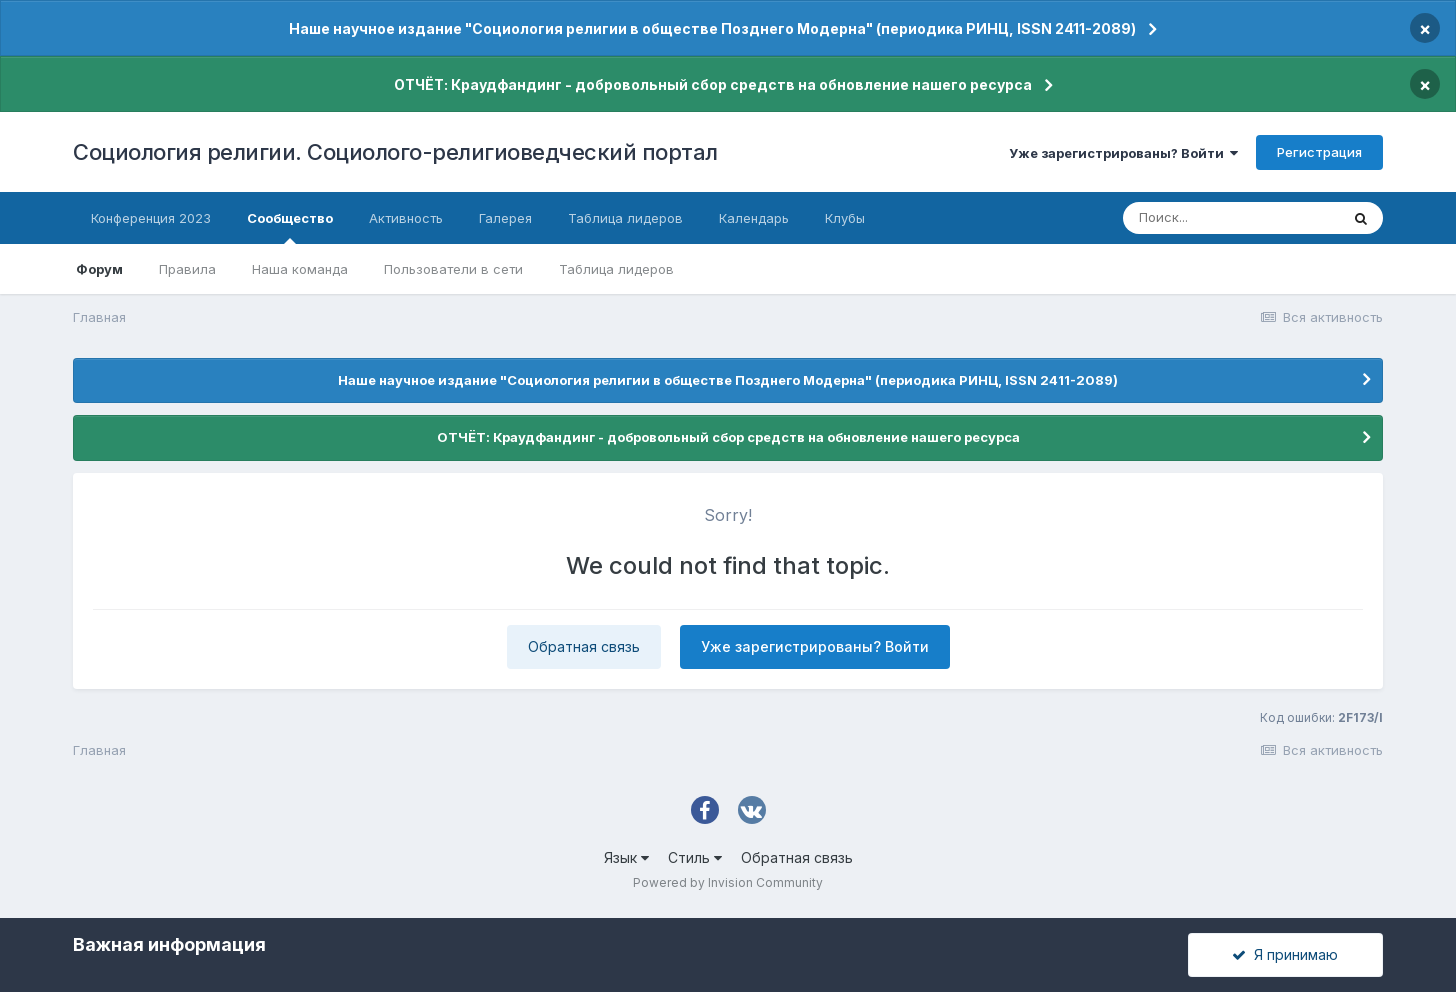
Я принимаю (1285, 954)
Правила (187, 269)
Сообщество (290, 227)
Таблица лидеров (616, 269)
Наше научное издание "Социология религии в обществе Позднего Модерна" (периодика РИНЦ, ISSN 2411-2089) (712, 28)
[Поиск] (1231, 218)
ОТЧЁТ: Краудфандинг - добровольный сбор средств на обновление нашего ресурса (713, 84)
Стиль (695, 857)
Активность (406, 218)
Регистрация (1319, 152)
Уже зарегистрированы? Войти (1123, 153)
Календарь (754, 218)
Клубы (845, 218)
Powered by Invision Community (728, 882)
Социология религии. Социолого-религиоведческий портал (395, 152)
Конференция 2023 (151, 218)
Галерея (505, 218)
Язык (626, 857)
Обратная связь (584, 646)
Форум (99, 269)
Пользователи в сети (453, 269)
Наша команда (300, 269)
